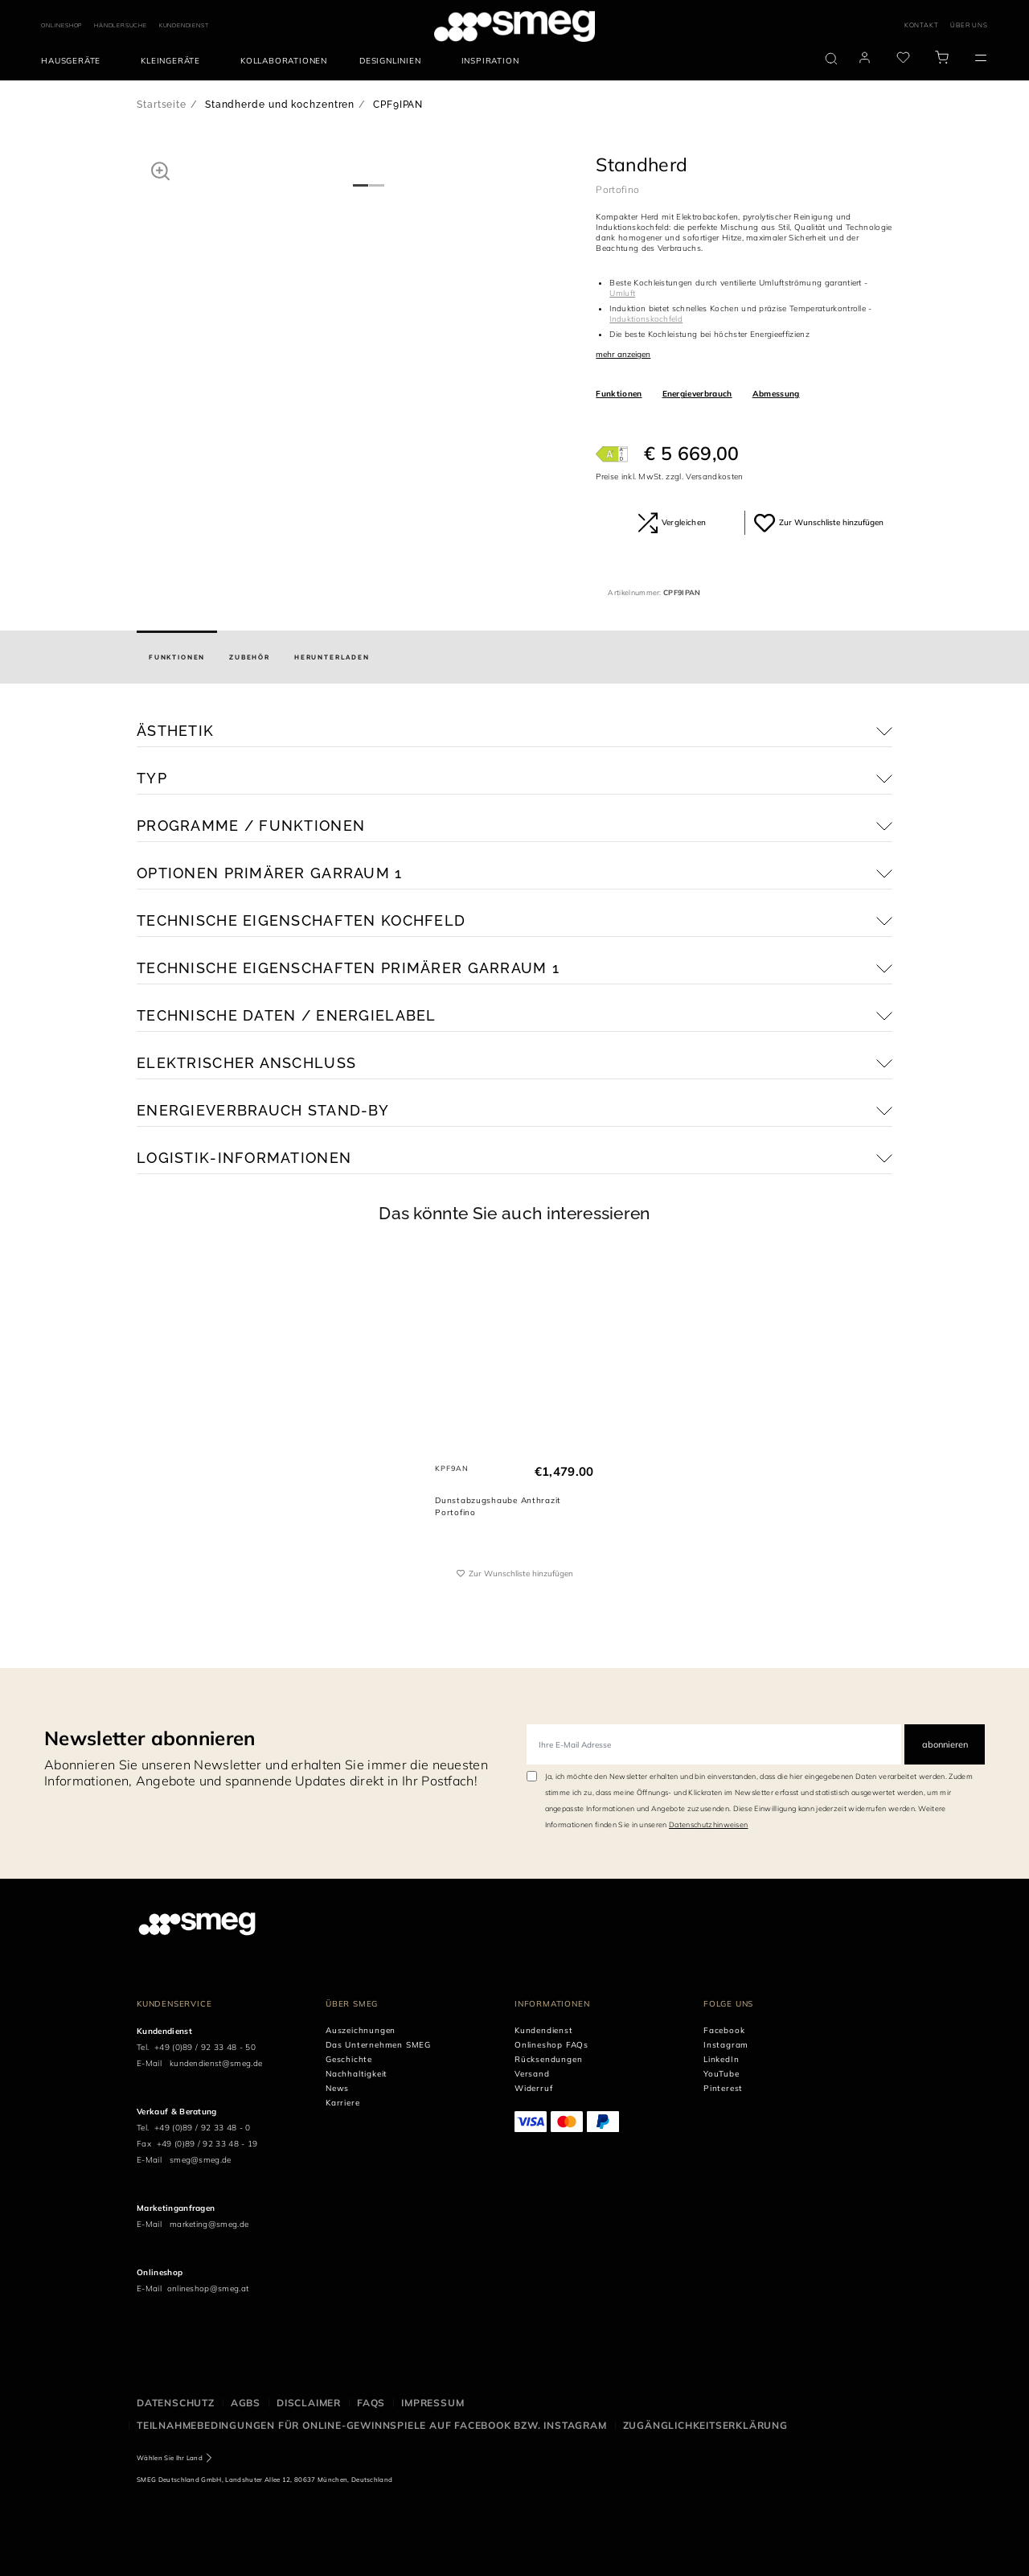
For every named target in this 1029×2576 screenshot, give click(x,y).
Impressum (432, 2403)
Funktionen (619, 393)
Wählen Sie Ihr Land (170, 2458)
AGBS (245, 2403)
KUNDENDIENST (184, 25)
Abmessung (776, 393)
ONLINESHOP (61, 25)
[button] (160, 170)
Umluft (622, 293)
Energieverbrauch (697, 393)
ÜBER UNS (968, 25)
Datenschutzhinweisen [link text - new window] (708, 1824)
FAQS (371, 2403)
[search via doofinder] (831, 58)
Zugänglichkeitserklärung (705, 2425)
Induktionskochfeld (646, 319)
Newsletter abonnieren (150, 1738)
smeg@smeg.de (201, 2160)
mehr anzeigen (623, 354)
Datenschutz (176, 2403)
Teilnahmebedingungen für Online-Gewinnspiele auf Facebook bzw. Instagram (372, 2425)
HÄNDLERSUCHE (120, 25)
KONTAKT (921, 25)
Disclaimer (309, 2403)
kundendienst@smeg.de (216, 2063)
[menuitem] (75, 61)
